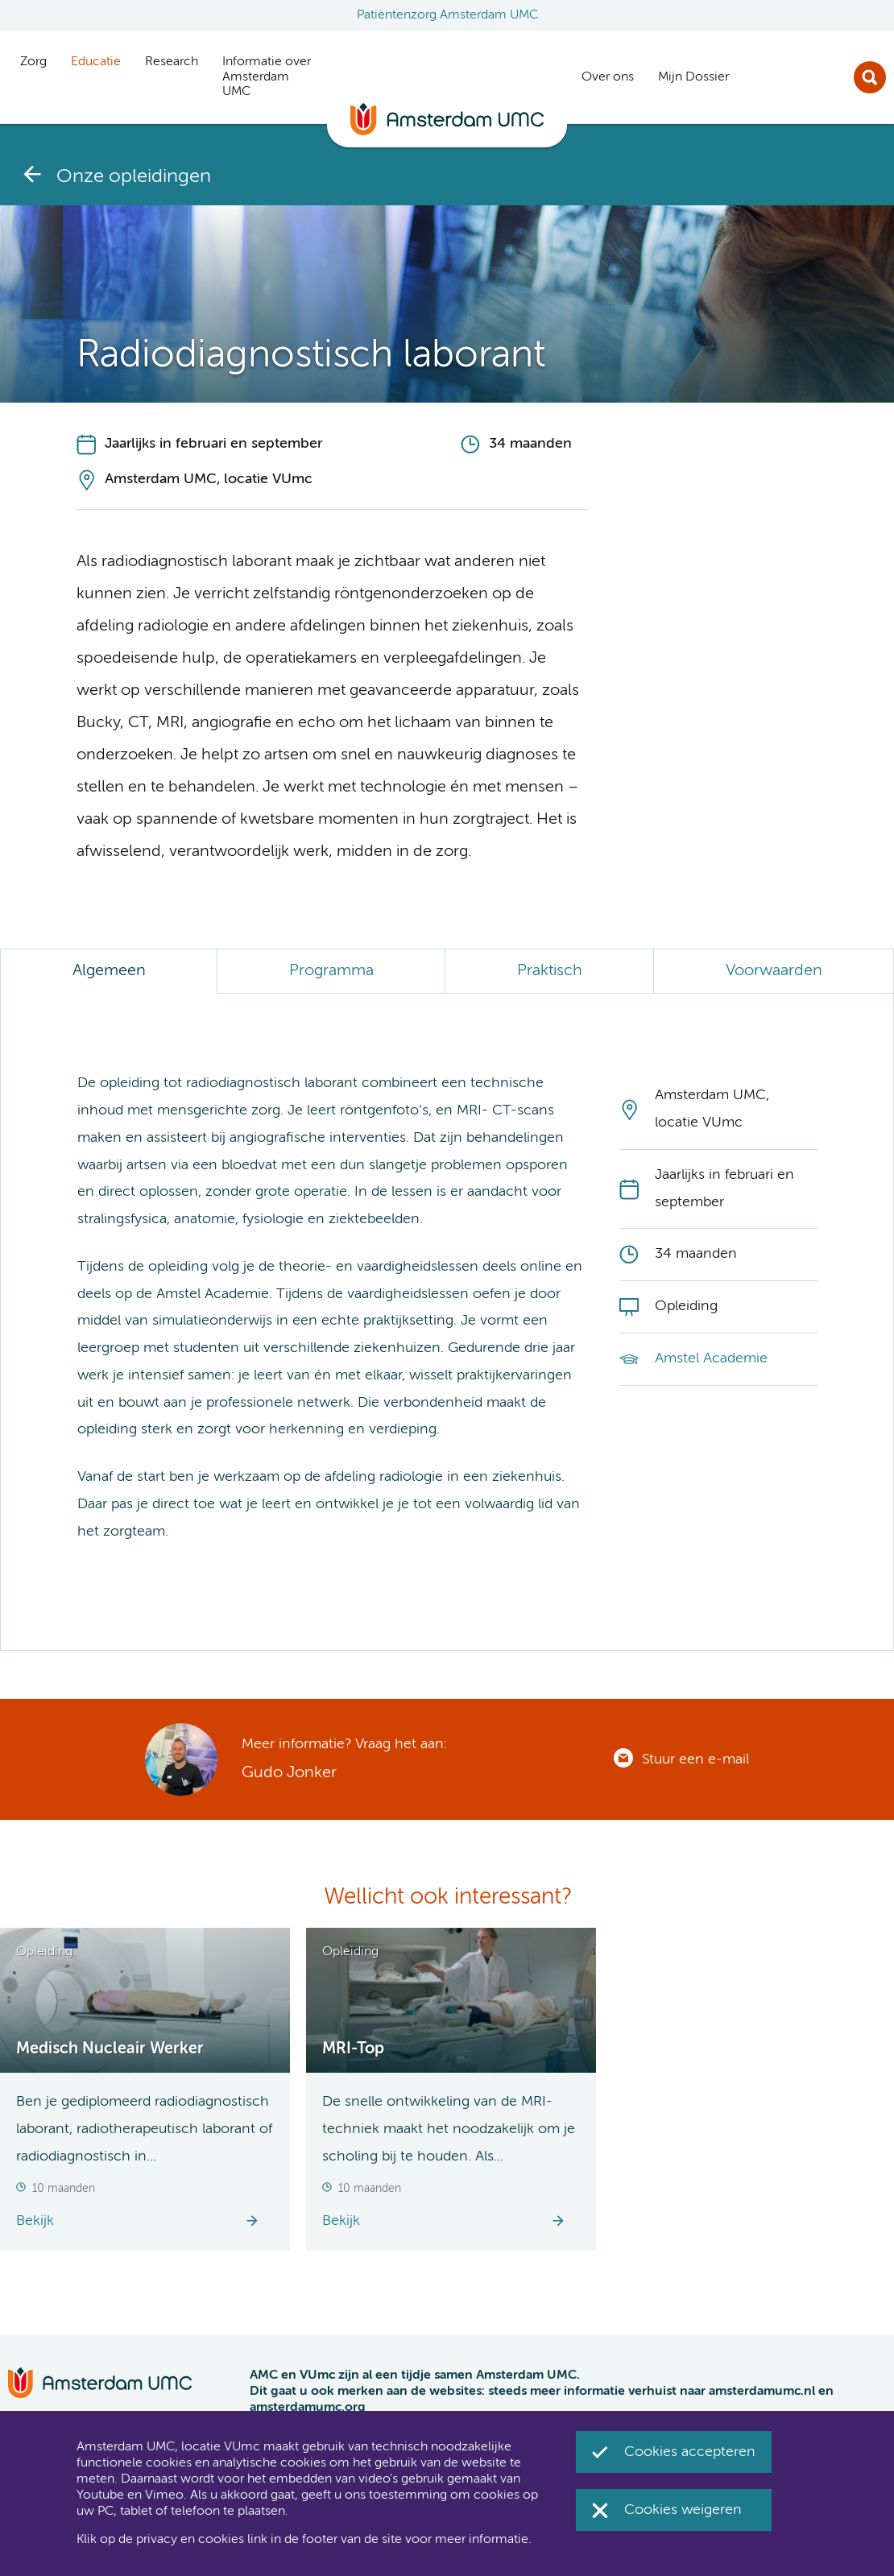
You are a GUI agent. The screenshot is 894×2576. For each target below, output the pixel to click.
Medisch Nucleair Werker (110, 2049)
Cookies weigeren (683, 2510)
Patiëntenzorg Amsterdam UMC (447, 15)
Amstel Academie (711, 1358)
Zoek (870, 77)
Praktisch (549, 971)
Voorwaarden (774, 971)
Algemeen (109, 971)
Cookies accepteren (689, 2452)
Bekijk (35, 2221)
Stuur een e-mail (695, 1759)
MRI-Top (353, 2049)
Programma (331, 971)
